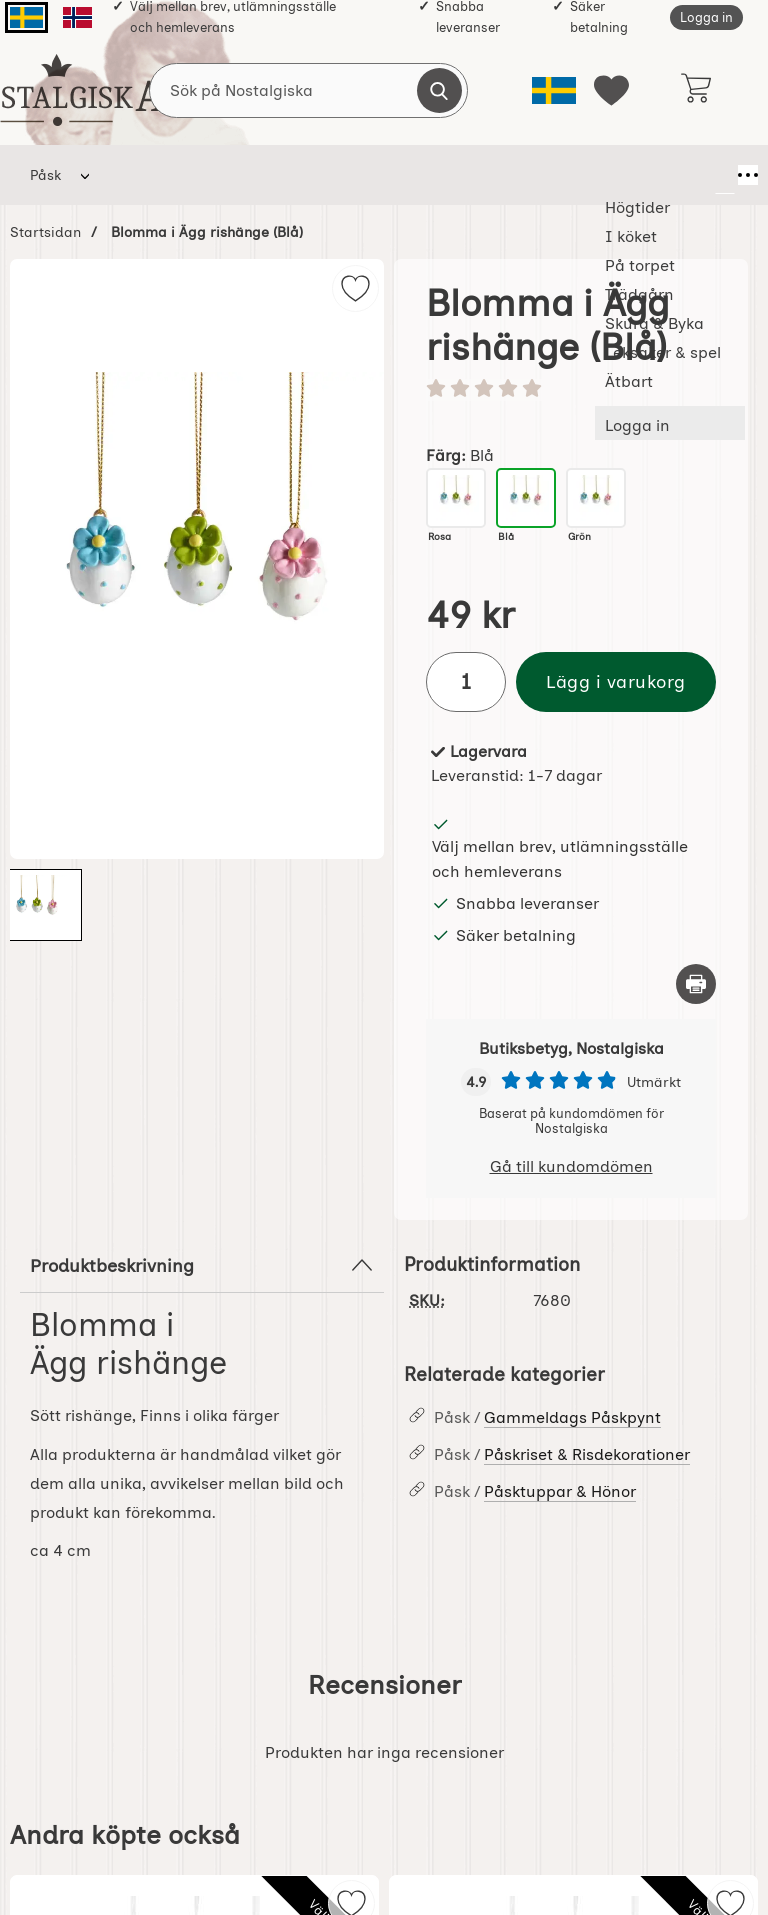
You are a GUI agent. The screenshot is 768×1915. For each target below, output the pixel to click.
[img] (355, 288)
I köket (231, 175)
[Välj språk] (554, 90)
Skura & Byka (517, 175)
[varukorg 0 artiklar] (695, 90)
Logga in (706, 17)
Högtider (144, 175)
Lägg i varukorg (616, 681)
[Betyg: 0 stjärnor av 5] (571, 390)
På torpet (319, 175)
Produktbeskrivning (202, 1265)
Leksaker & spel (640, 175)
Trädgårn (419, 175)
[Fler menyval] (725, 175)
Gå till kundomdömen (571, 1166)
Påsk (45, 175)
